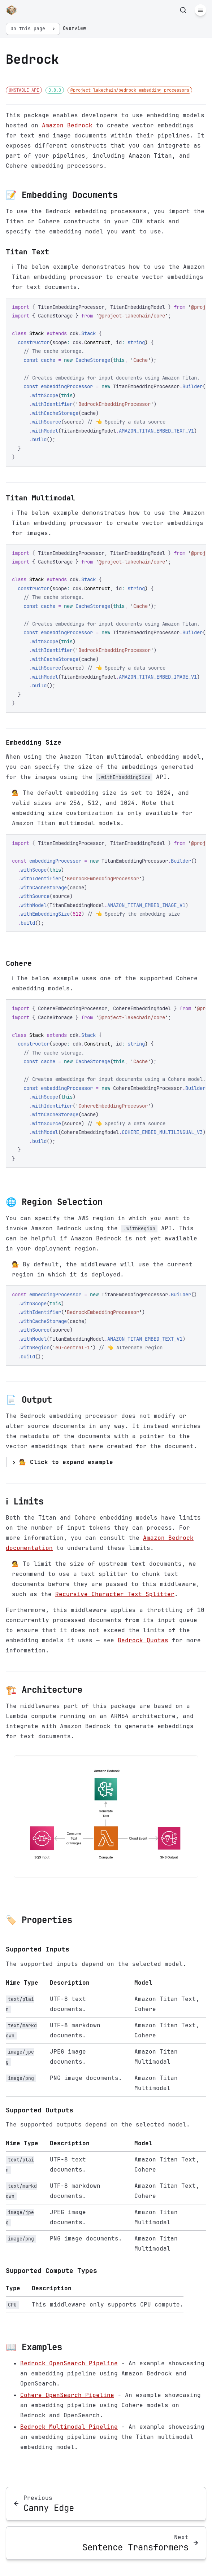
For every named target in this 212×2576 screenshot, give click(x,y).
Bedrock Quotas (143, 1640)
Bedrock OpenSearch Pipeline (69, 2363)
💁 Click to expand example (66, 1462)
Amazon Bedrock (67, 125)
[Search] (183, 10)
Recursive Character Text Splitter (114, 1594)
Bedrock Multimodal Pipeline (69, 2427)
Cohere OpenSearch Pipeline (67, 2395)
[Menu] (200, 10)
